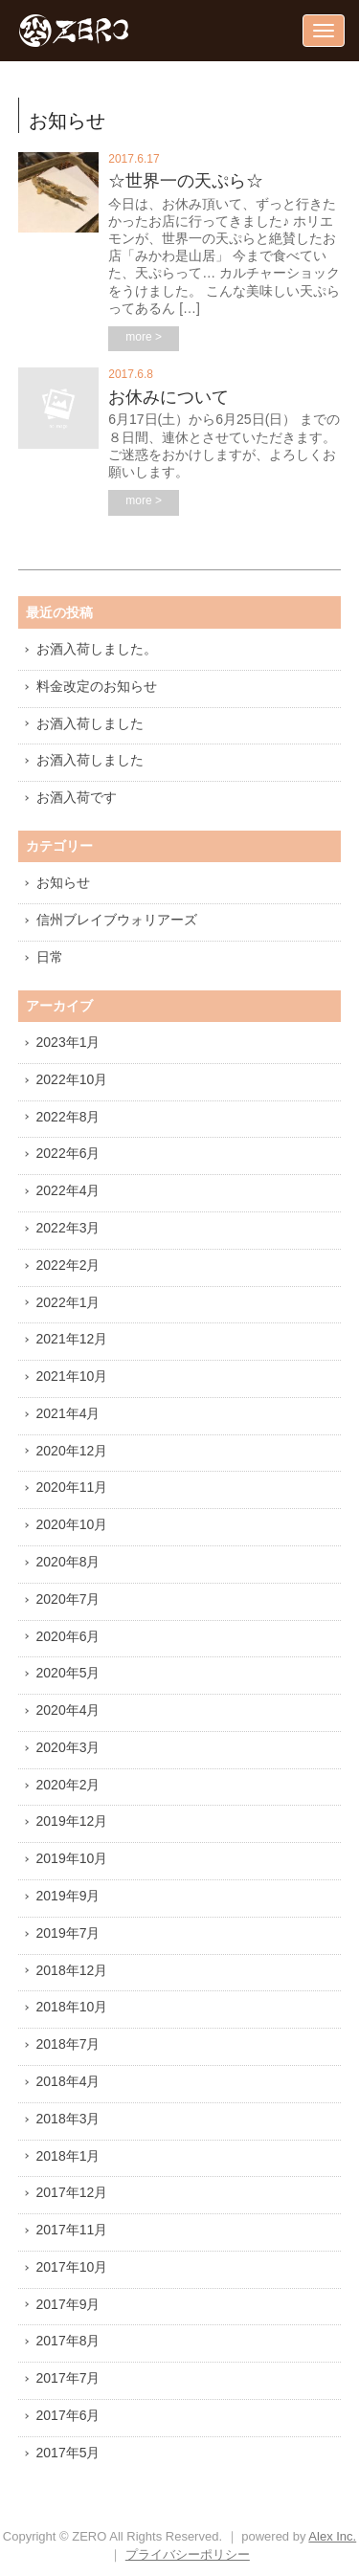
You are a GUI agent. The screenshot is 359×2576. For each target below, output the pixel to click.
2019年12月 (72, 1821)
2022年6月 (68, 1153)
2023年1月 (68, 1042)
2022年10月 (72, 1079)
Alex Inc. (332, 2536)
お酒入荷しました (90, 723)
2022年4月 (68, 1190)
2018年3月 (68, 2118)
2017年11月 (72, 2229)
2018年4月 (68, 2081)
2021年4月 (68, 1413)
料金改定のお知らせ (96, 686)
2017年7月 (68, 2378)
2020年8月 (68, 1561)
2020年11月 (72, 1487)
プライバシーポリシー (187, 2554)
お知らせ (63, 882)
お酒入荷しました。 (96, 648)
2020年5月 (68, 1672)
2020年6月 (68, 1636)
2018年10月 (72, 2006)
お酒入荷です (76, 797)
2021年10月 (72, 1376)
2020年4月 (68, 1710)
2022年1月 (68, 1302)
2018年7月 (68, 2044)
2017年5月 (68, 2452)
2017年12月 (72, 2192)
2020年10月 (72, 1524)
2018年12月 (72, 1970)
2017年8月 (68, 2340)
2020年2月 (68, 1784)
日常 (49, 957)
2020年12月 (72, 1450)
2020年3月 (68, 1747)
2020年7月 (68, 1599)
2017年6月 (68, 2415)
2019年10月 (72, 1858)
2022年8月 (68, 1116)
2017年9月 (68, 2304)
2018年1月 (68, 2156)
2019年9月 (68, 1895)
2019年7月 (68, 1933)
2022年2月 (68, 1265)
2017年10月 (72, 2267)
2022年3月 (68, 1227)
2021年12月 (72, 1338)
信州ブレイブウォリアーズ (116, 919)
